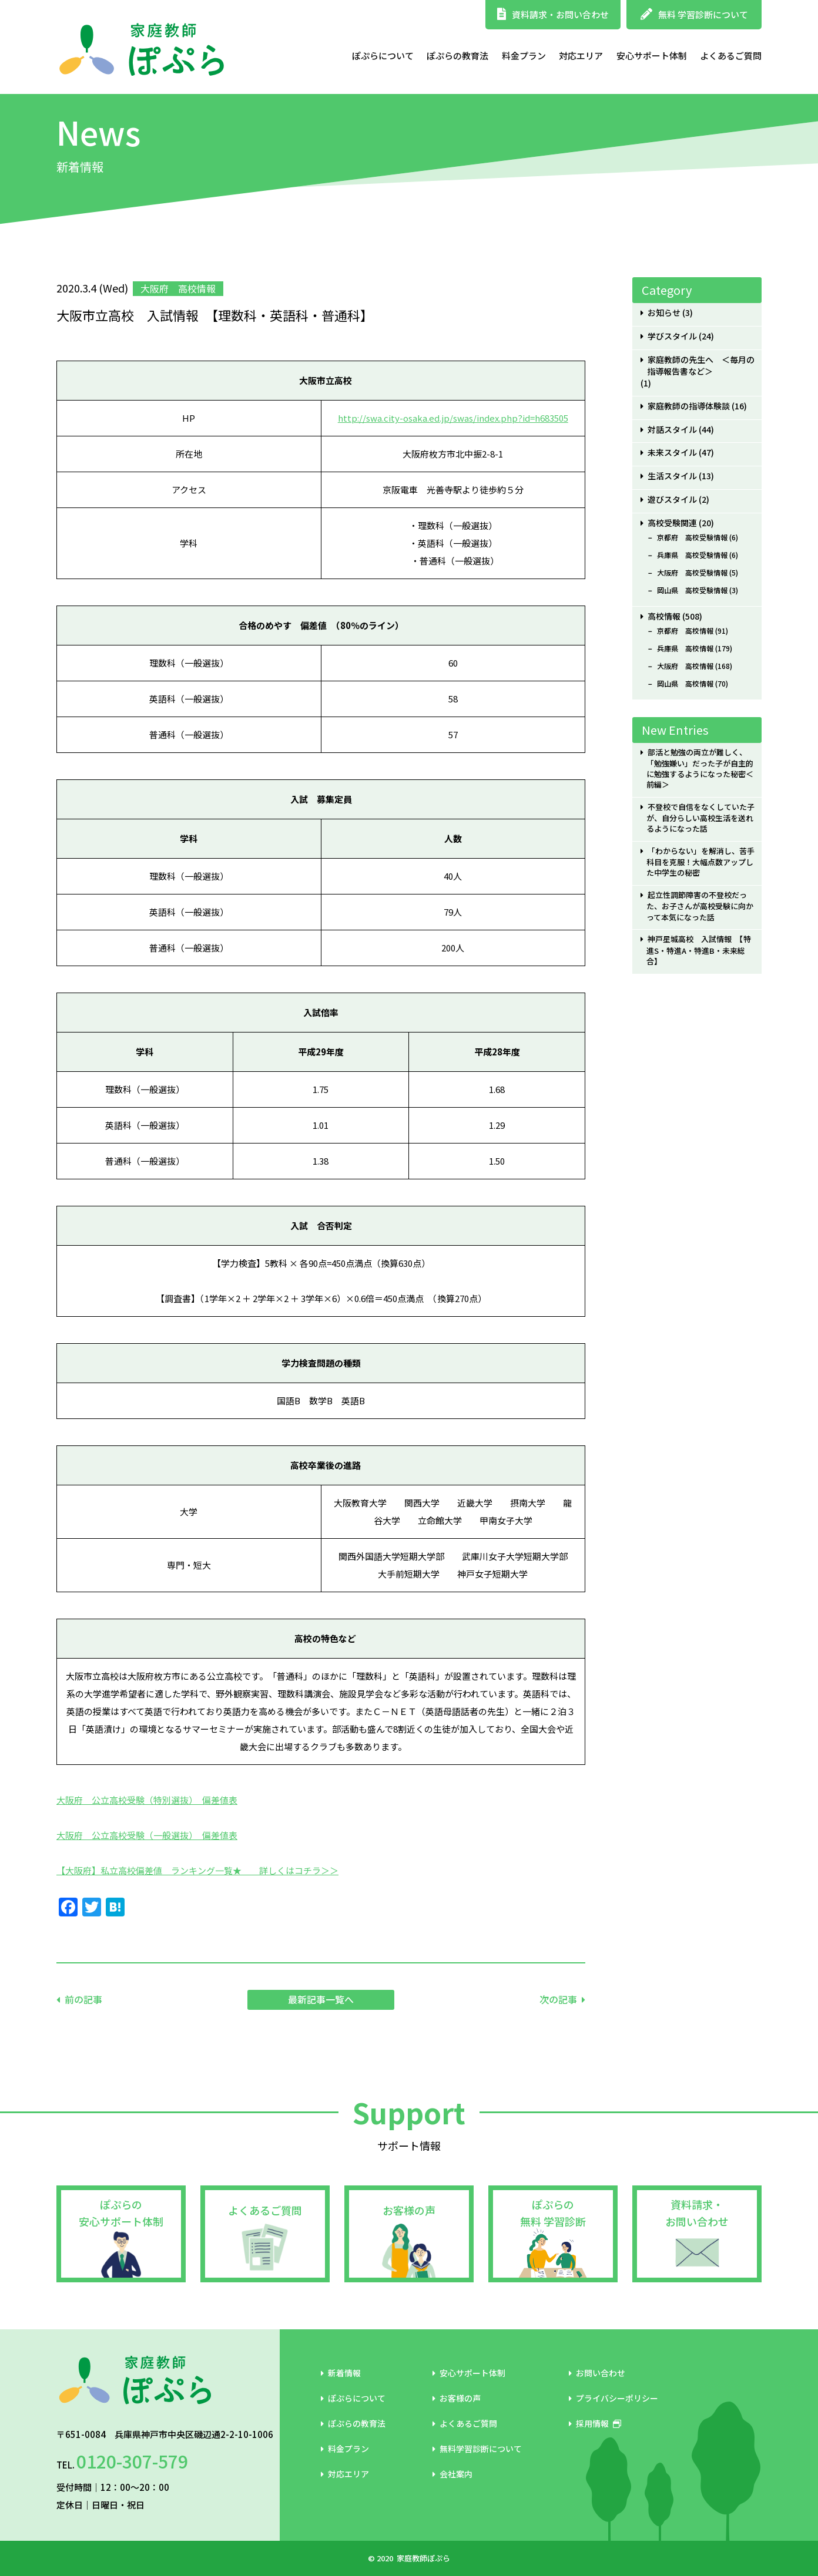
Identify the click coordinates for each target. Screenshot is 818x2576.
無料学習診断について (477, 2448)
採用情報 (595, 2423)
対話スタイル (672, 429)
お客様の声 (409, 2210)
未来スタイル (672, 452)
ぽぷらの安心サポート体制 (121, 2213)
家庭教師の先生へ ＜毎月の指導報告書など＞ (701, 366)
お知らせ (664, 312)
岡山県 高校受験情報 (692, 590)
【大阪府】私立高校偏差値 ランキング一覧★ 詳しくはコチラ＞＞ (197, 1870)
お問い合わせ (597, 2373)
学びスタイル (672, 336)
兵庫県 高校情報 (685, 648)
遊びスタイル (672, 499)
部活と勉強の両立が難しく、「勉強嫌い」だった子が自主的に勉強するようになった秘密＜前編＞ (699, 769)
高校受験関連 (672, 523)
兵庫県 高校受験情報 (692, 555)
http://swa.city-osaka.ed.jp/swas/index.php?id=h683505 (453, 418)
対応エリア (581, 55)
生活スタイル (672, 476)
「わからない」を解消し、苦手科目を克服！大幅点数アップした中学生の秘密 (700, 862)
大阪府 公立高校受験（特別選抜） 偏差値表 (146, 1800)
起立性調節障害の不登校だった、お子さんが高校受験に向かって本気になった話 (699, 906)
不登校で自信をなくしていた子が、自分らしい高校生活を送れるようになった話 (700, 818)
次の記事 (558, 1999)
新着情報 (341, 2373)
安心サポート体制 (651, 55)
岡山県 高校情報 (685, 683)
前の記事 (83, 1999)
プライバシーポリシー (613, 2398)
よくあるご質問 (731, 55)
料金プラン (524, 55)
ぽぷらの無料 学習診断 (553, 2213)
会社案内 (452, 2474)
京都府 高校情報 (685, 630)
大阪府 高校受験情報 (692, 572)
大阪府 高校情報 (685, 666)
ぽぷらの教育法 (457, 55)
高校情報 (664, 616)
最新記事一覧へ (321, 1999)
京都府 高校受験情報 (692, 537)
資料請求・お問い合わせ (553, 14)
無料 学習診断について (694, 14)
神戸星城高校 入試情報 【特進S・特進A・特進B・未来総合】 (698, 950)
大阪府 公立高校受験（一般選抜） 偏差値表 (146, 1835)
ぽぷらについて (383, 55)
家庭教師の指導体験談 (689, 406)
